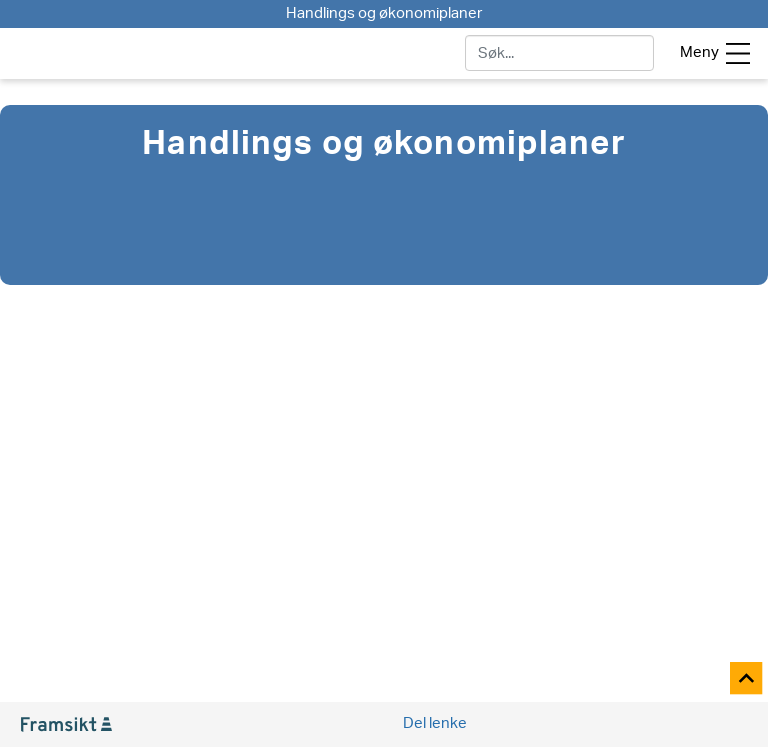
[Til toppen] (747, 679)
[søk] (559, 53)
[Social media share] (433, 724)
